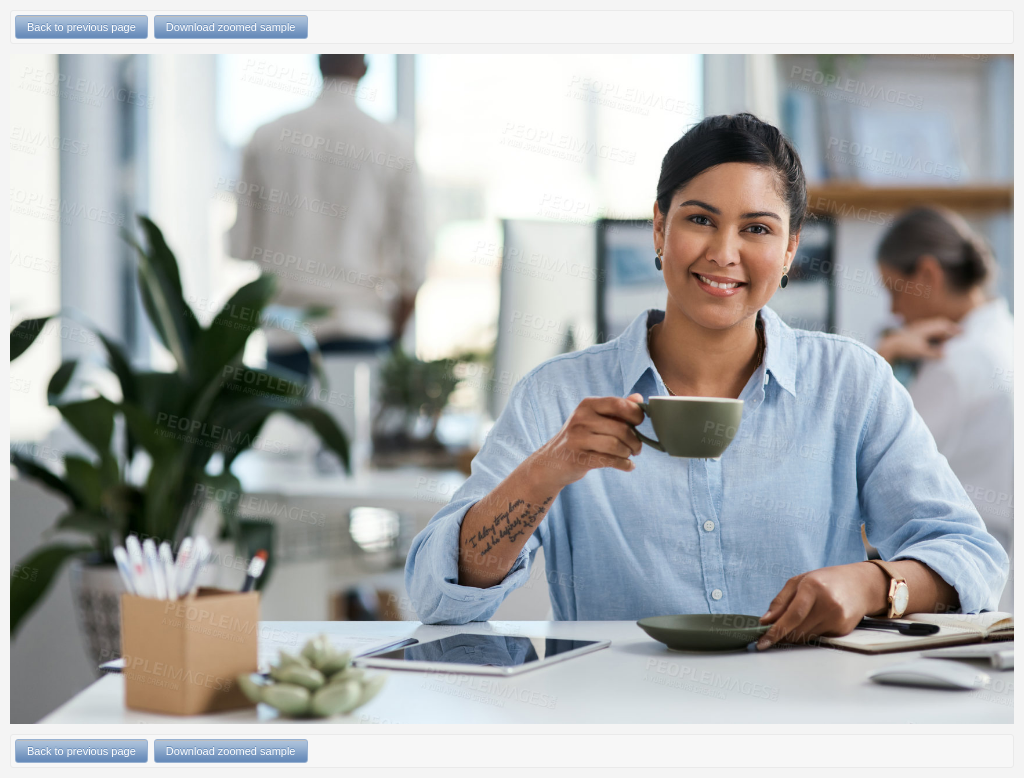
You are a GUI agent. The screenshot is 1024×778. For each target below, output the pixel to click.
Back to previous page (81, 27)
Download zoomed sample (231, 27)
